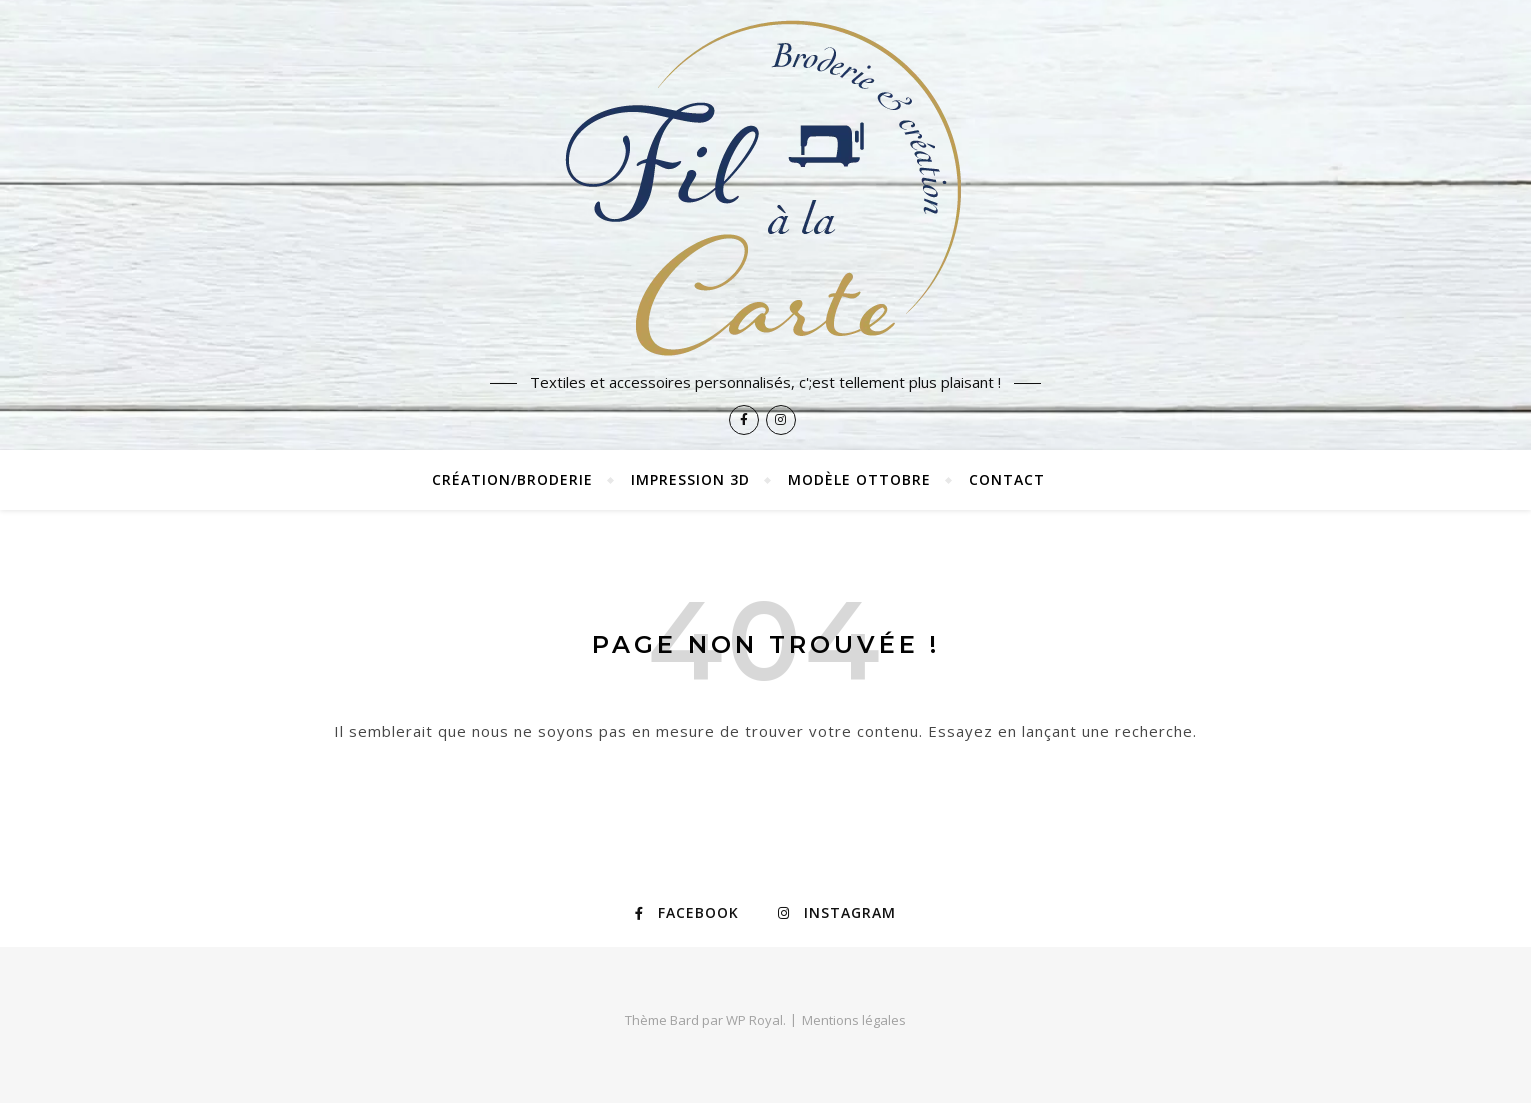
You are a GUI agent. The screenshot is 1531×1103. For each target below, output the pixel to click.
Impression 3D (690, 479)
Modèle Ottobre (859, 479)
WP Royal (754, 1020)
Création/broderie (512, 479)
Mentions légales (854, 1020)
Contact (1007, 479)
